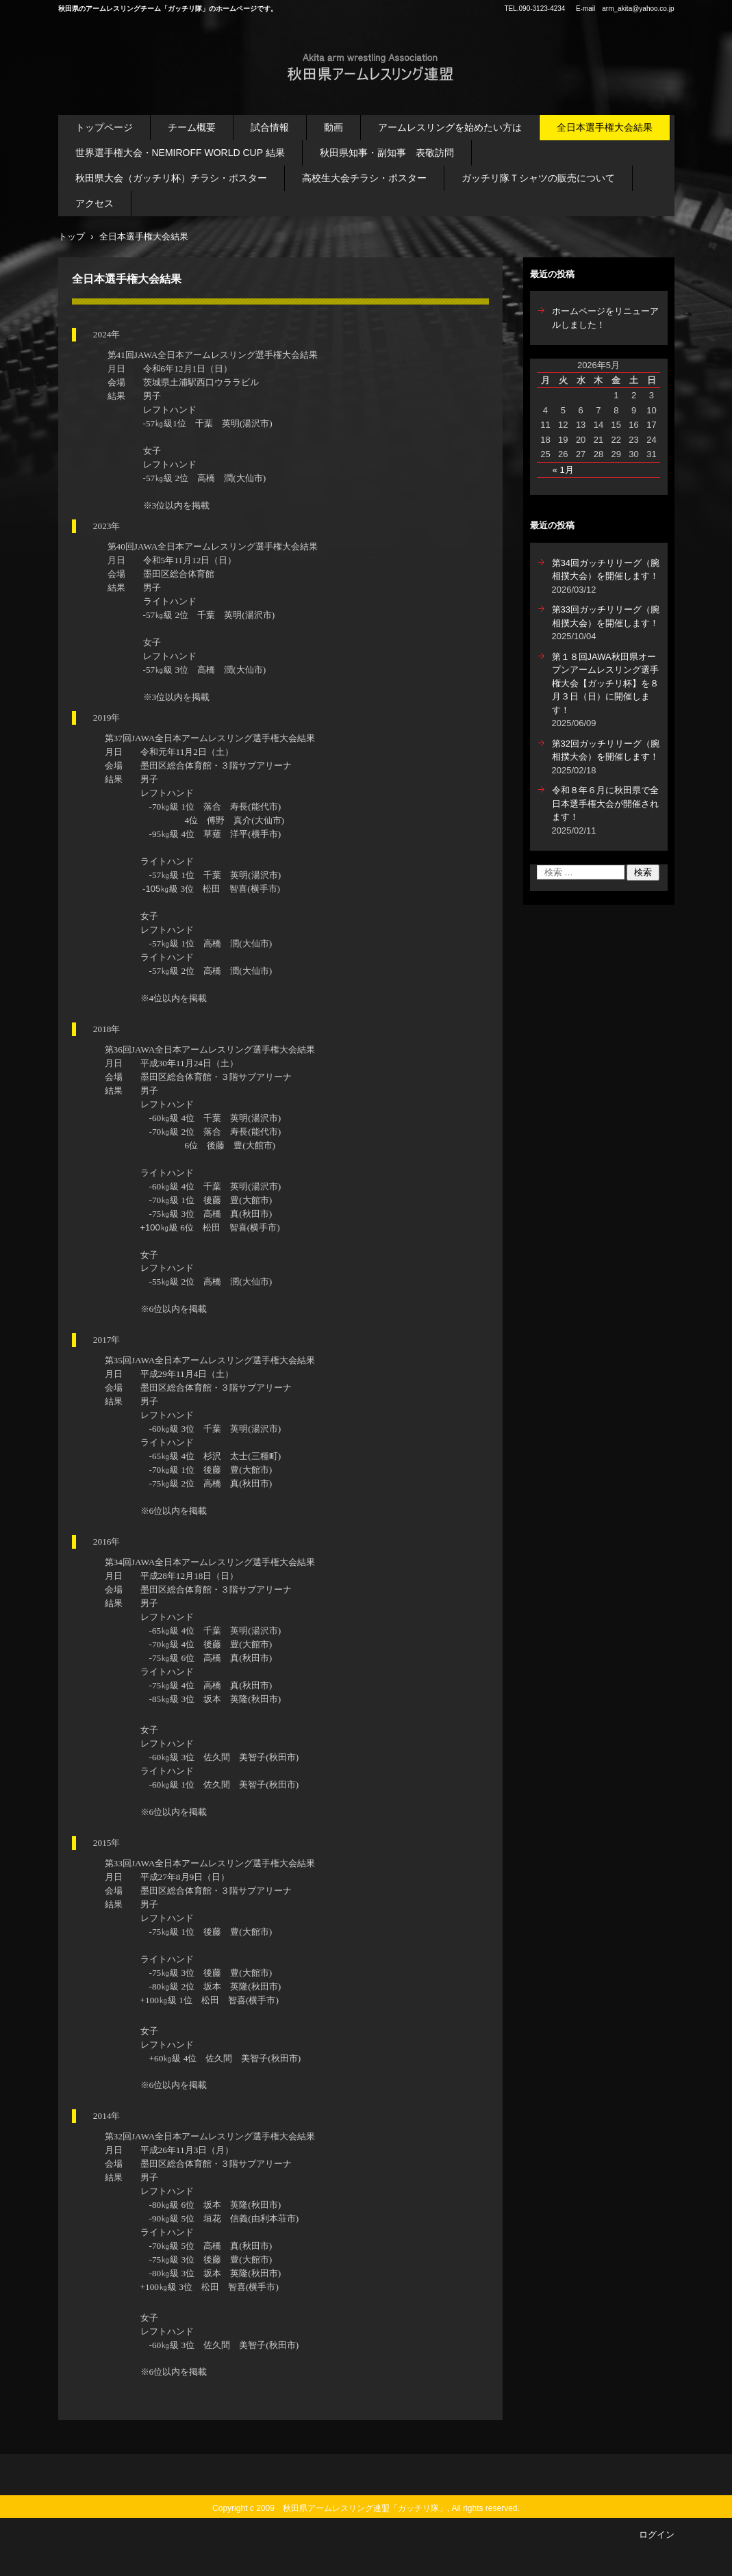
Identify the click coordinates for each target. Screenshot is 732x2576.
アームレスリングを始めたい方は (450, 127)
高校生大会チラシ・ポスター (364, 177)
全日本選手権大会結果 (605, 127)
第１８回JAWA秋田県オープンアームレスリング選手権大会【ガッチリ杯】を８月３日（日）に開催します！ (605, 683)
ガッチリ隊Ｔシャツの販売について (538, 177)
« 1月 (563, 470)
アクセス (94, 203)
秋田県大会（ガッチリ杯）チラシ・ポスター (171, 177)
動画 (333, 127)
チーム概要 (192, 127)
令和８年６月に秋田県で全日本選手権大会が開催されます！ (605, 803)
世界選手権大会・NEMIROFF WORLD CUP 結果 (180, 152)
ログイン (656, 2534)
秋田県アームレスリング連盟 (354, 94)
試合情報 (270, 127)
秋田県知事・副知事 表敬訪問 (387, 152)
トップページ (104, 127)
